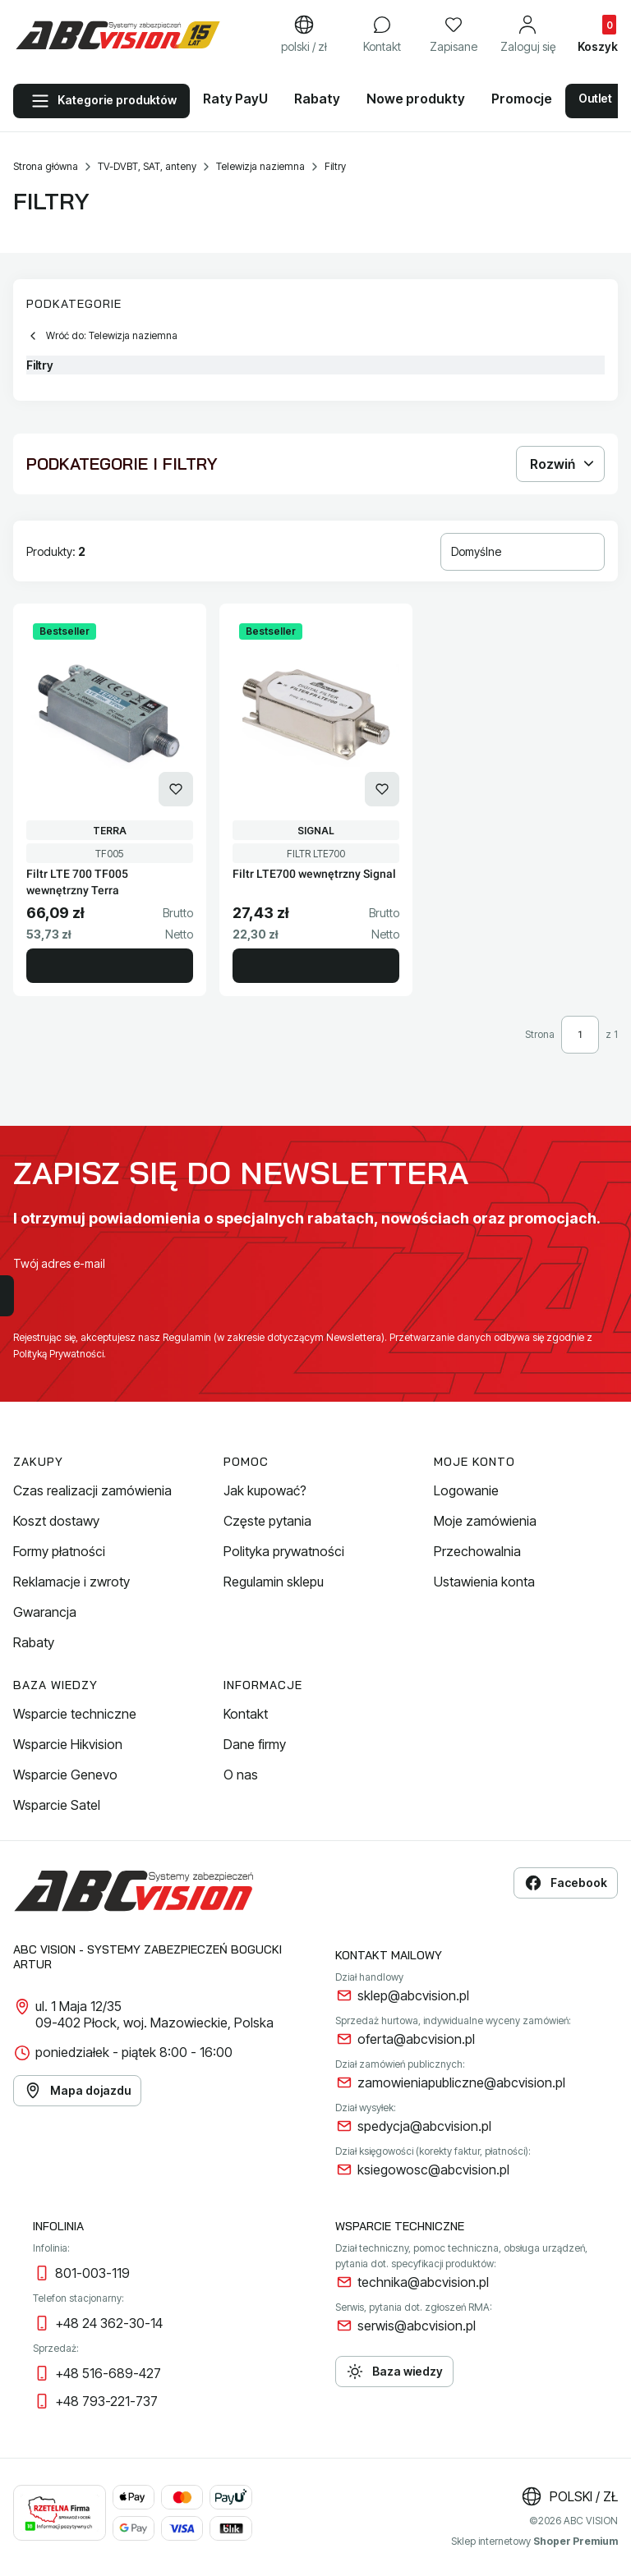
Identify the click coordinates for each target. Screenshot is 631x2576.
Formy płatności (59, 1551)
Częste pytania (267, 1521)
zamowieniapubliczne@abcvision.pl (461, 2082)
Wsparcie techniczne (74, 1714)
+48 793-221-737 (106, 2401)
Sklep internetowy (534, 2541)
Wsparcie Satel (56, 1805)
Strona (540, 1034)
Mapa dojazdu (77, 2091)
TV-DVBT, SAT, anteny (147, 166)
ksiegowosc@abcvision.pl (433, 2169)
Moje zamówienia (485, 1521)
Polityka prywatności (283, 1551)
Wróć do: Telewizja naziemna (101, 335)
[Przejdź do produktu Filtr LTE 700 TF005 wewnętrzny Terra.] (109, 715)
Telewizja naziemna (260, 166)
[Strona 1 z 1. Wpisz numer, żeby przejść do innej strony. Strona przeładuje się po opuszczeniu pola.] (580, 1035)
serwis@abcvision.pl (416, 2325)
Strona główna (45, 166)
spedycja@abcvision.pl (424, 2126)
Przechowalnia (477, 1551)
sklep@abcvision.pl (413, 1995)
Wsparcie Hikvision (67, 1744)
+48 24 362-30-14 (109, 2323)
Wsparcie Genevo (65, 1774)
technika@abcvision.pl (423, 2282)
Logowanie (466, 1490)
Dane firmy (254, 1744)
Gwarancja (44, 1612)
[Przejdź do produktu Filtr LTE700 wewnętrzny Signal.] (316, 715)
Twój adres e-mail (59, 1263)
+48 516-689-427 (108, 2373)
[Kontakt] (382, 35)
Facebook (565, 1883)
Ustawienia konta (484, 1581)
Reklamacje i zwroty (71, 1581)
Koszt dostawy (56, 1521)
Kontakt (245, 1714)
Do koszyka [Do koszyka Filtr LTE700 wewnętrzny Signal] (316, 965)
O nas (240, 1774)
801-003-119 (92, 2273)
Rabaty (33, 1642)
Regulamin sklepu (273, 1581)
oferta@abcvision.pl (416, 2039)
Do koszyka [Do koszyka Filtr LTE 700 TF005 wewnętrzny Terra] (109, 965)
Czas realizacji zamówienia (92, 1490)
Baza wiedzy (394, 2371)
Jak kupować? (264, 1490)
